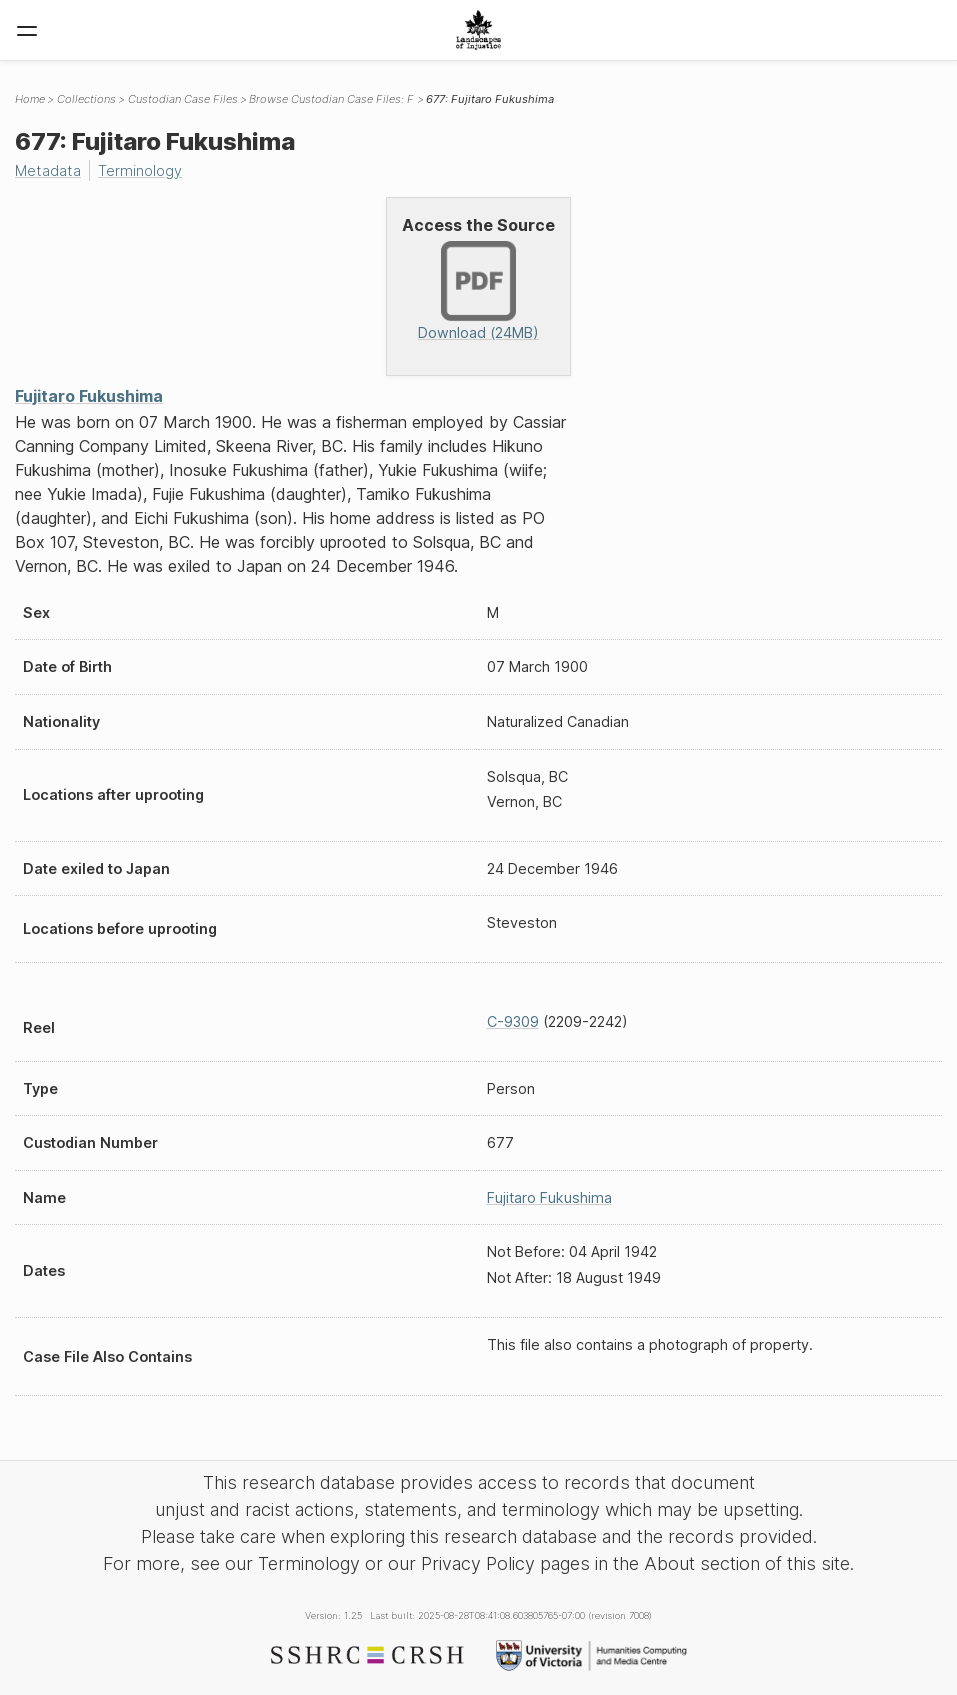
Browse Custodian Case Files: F (331, 99)
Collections (86, 99)
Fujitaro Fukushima (89, 396)
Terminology (140, 170)
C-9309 (513, 1021)
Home (30, 99)
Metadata (48, 170)
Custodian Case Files (183, 99)
